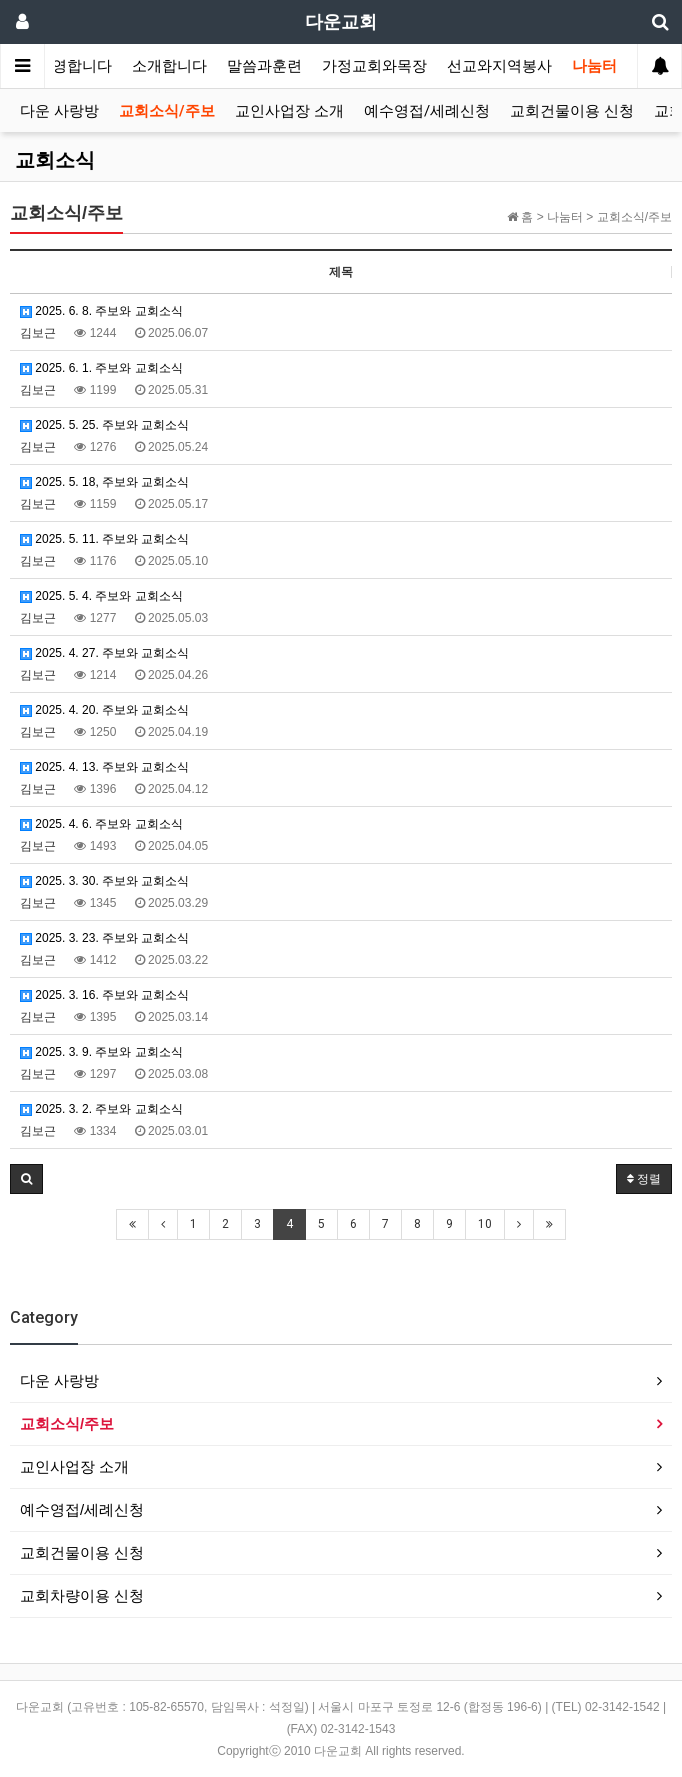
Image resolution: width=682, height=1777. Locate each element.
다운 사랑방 (59, 111)
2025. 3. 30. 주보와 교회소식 (104, 881)
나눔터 (594, 66)
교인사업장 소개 (289, 111)
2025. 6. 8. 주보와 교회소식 (101, 311)
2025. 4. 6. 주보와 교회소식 (101, 824)
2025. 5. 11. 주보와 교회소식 (104, 539)
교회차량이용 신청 (82, 1595)
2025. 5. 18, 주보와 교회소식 (104, 482)
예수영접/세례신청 (427, 111)
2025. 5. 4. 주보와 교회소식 (101, 596)
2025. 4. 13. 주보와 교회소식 (104, 767)
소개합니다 (169, 66)
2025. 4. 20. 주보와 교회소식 (104, 710)
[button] (26, 1179)
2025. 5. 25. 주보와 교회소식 (104, 425)
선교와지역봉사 (499, 66)
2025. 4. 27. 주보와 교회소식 (104, 653)
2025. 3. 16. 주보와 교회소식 (104, 995)
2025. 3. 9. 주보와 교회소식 (101, 1052)
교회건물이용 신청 (572, 111)
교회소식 (55, 160)
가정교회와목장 (374, 66)
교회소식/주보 (167, 111)
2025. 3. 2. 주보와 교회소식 (101, 1109)
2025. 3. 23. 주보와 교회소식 (104, 938)
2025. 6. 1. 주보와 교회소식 (101, 368)
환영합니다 (74, 66)
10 (485, 1224)
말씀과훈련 (264, 66)
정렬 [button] (644, 1179)
